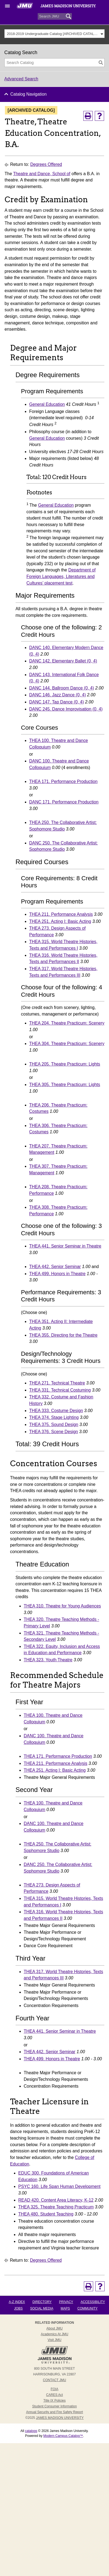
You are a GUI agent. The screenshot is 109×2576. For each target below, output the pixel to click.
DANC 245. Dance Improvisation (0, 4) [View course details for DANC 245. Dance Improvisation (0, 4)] (66, 709)
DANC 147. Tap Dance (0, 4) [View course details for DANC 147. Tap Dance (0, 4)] (56, 702)
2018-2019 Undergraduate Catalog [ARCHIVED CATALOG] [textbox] (53, 34)
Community (87, 2308)
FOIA (54, 2389)
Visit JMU (54, 2340)
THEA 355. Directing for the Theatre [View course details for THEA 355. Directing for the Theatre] (63, 1335)
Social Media (41, 2308)
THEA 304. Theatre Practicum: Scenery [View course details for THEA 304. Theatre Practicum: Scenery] (66, 1043)
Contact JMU (54, 2380)
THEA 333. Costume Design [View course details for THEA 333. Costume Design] (56, 1410)
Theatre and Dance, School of (41, 173)
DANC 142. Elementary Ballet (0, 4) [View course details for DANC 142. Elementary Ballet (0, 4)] (63, 661)
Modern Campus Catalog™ (63, 2436)
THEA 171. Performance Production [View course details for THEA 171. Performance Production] (63, 781)
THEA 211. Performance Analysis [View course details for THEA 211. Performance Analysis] (61, 914)
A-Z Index (17, 2302)
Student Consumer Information (54, 2406)
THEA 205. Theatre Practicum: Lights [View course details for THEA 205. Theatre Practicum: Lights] (64, 1064)
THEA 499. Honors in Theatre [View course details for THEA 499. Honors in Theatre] (57, 1273)
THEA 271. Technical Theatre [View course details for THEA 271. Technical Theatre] (57, 1383)
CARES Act (54, 2395)
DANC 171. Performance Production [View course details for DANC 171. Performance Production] (64, 802)
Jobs (18, 2308)
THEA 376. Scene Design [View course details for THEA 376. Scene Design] (53, 1431)
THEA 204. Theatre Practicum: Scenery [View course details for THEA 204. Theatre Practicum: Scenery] (66, 1023)
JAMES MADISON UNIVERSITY (60, 2418)
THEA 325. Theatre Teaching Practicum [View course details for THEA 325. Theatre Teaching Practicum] (56, 2207)
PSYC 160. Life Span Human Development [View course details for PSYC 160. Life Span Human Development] (59, 2186)
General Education (47, 404)
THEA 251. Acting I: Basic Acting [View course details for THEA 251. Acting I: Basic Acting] (60, 921)
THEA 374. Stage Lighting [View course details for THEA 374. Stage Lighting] (54, 1417)
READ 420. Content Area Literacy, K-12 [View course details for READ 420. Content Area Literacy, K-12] (55, 2200)
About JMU (54, 2328)
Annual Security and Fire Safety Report (54, 2412)
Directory (42, 2302)
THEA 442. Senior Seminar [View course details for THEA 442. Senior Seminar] (55, 1266)
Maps (65, 2308)
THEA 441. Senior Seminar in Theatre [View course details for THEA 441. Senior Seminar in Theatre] (65, 1246)
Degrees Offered (46, 164)
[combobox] (54, 33)
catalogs (31, 2431)
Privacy (66, 2302)
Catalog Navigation (28, 94)
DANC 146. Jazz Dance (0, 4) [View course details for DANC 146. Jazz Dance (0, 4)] (57, 695)
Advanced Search (21, 79)
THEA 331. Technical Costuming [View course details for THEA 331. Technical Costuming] (60, 1390)
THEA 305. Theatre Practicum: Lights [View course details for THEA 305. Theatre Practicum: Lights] (64, 1084)
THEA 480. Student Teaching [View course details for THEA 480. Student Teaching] (45, 2214)
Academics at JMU (54, 2334)
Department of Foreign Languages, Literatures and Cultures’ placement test (61, 576)
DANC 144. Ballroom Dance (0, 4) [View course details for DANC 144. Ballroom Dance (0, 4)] (61, 688)
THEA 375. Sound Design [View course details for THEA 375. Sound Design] (53, 1424)
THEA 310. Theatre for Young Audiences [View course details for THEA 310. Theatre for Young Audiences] (62, 1606)
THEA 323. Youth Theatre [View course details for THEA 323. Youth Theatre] (48, 1659)
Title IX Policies (54, 2400)
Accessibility (93, 2302)
